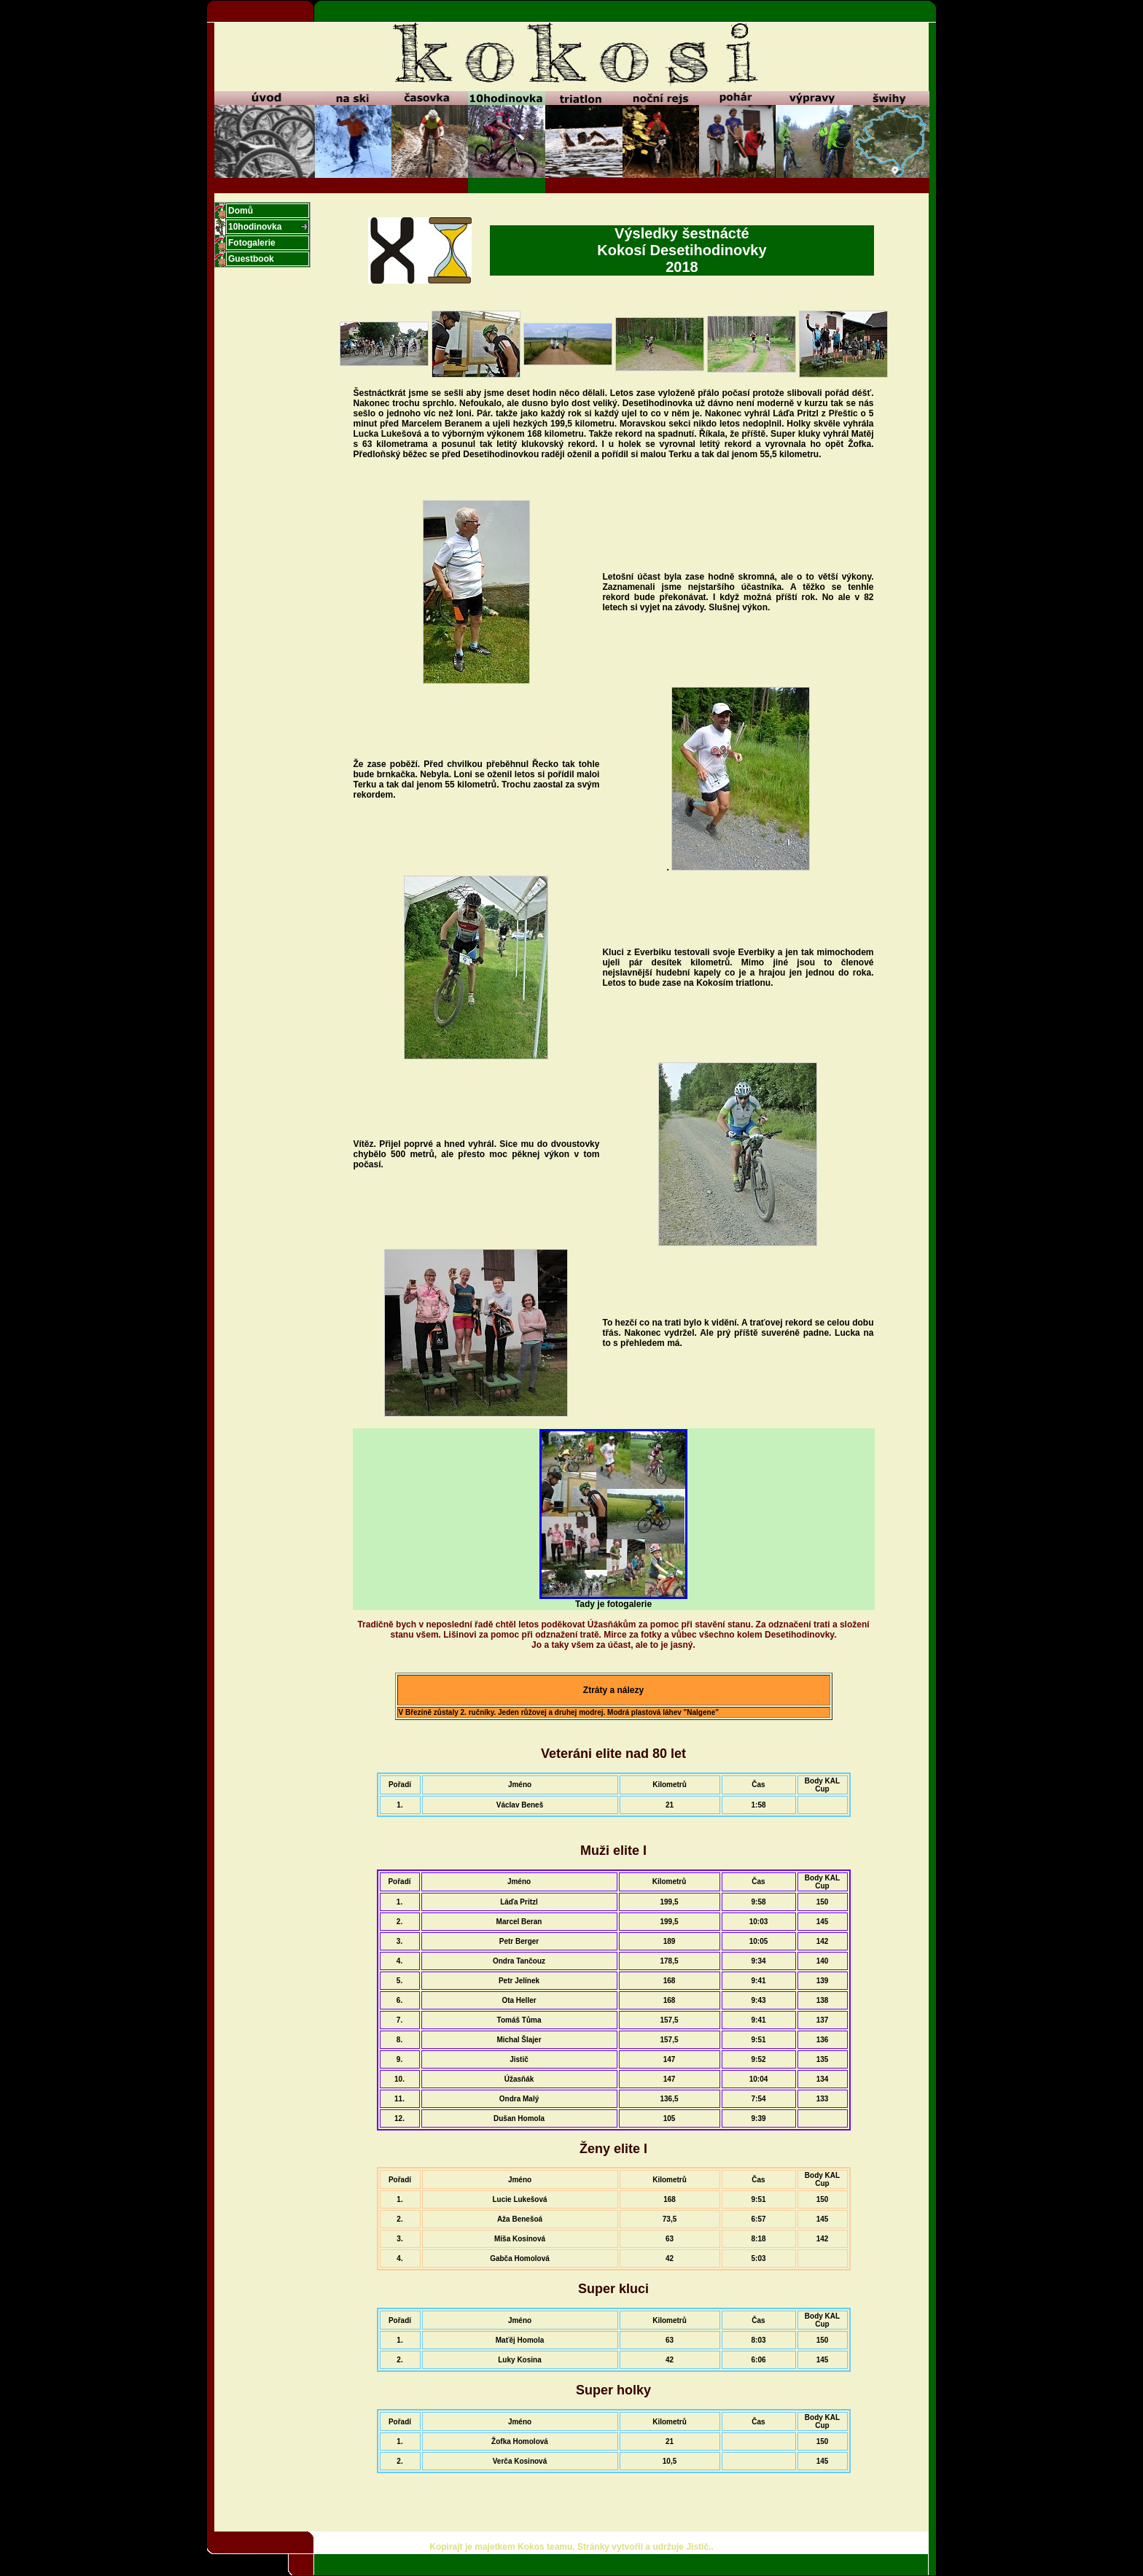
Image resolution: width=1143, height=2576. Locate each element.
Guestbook (251, 259)
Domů (240, 211)
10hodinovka (254, 227)
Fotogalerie (252, 243)
